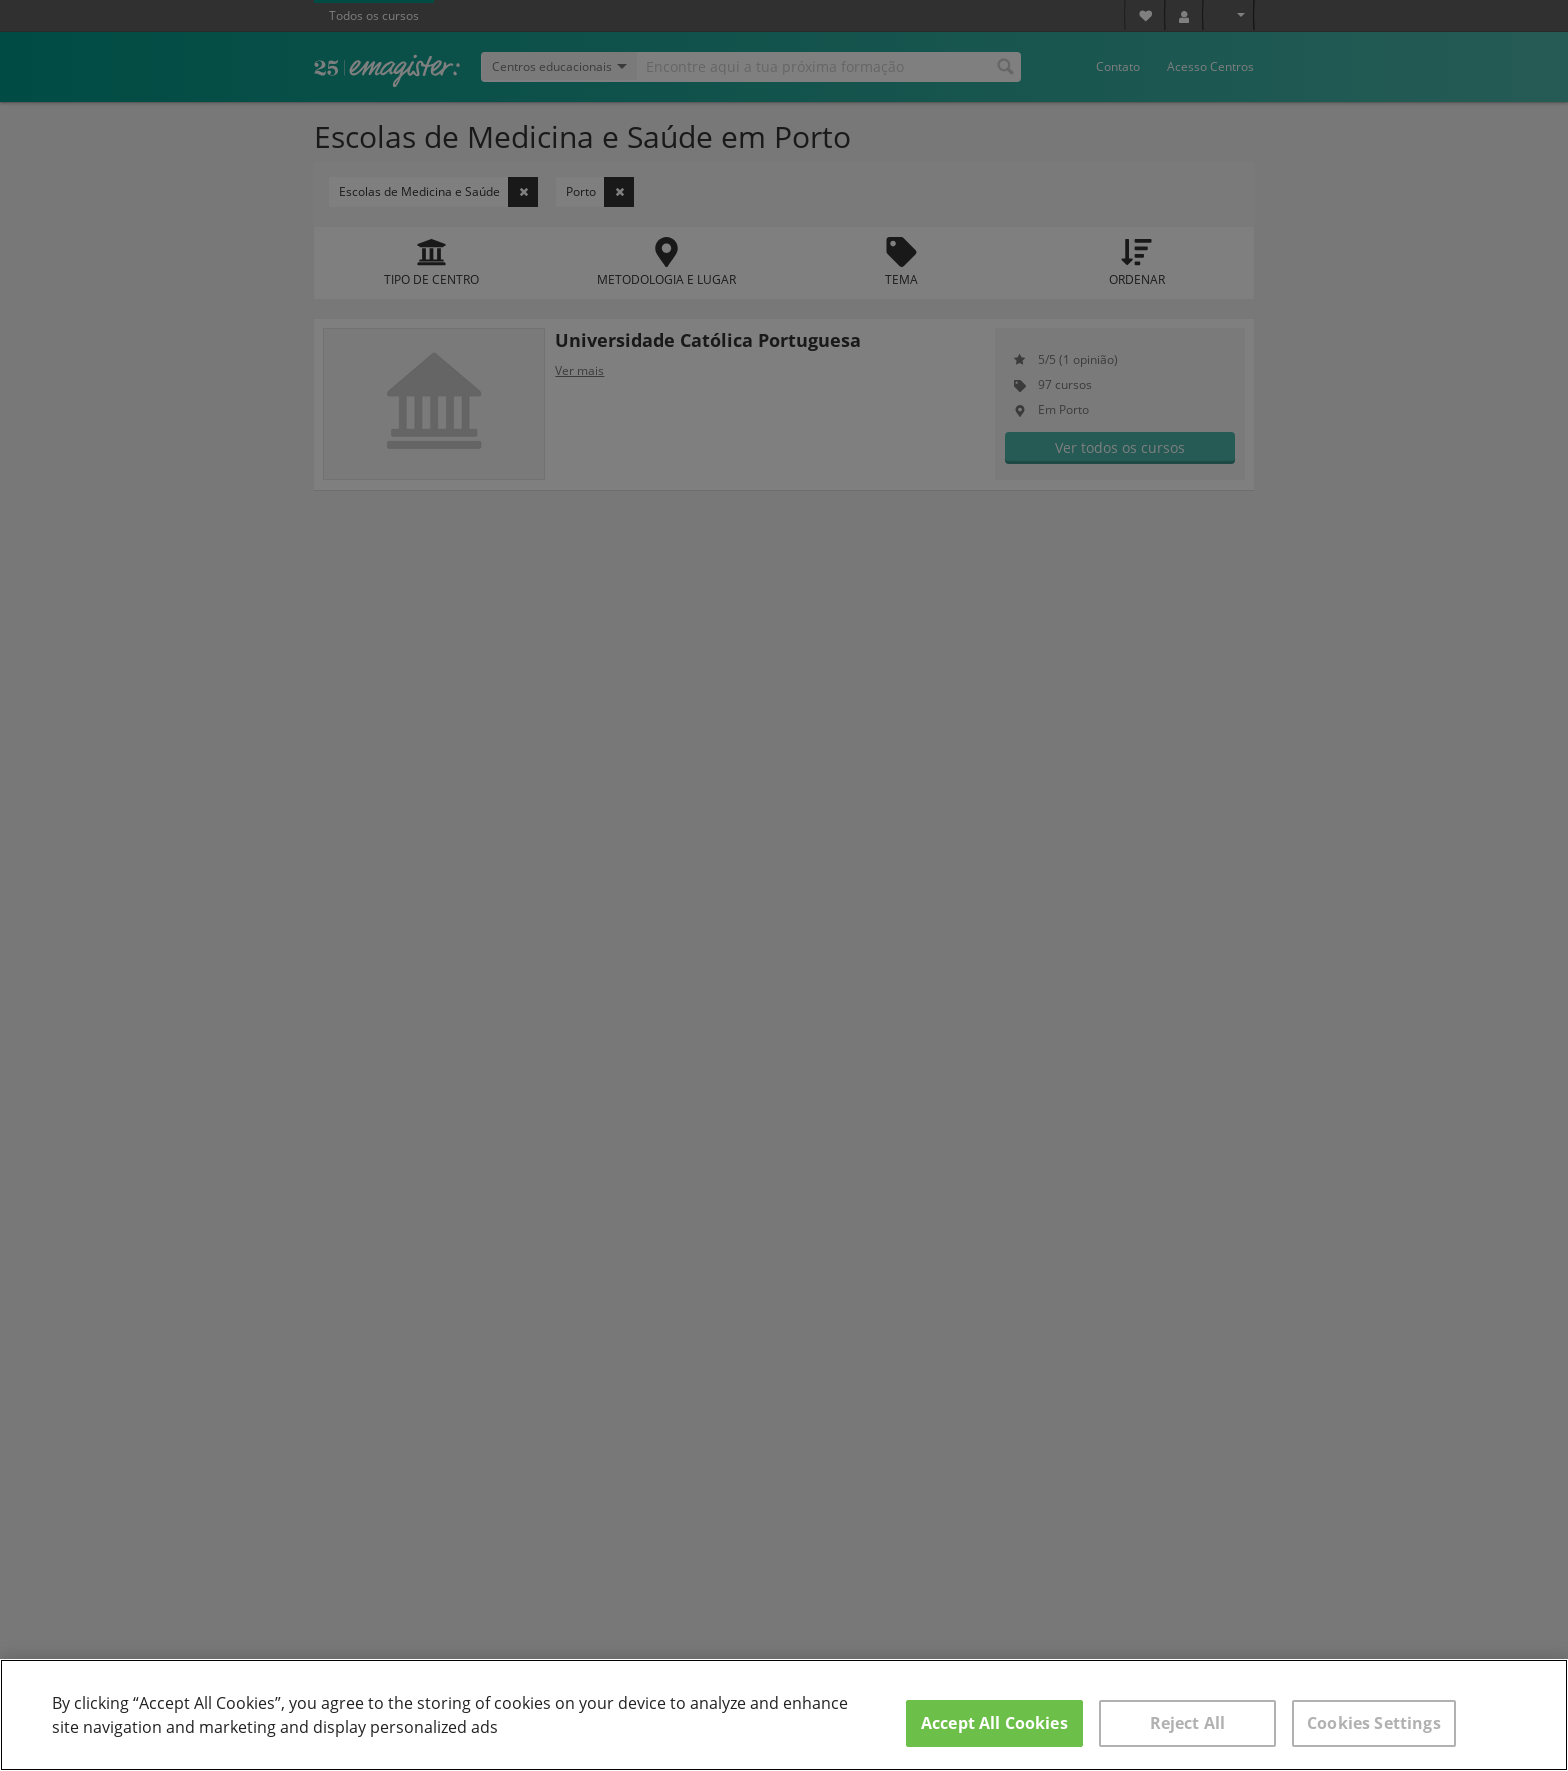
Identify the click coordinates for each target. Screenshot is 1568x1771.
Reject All (1188, 1723)
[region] (784, 1715)
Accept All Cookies (994, 1723)
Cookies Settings (1374, 1723)
